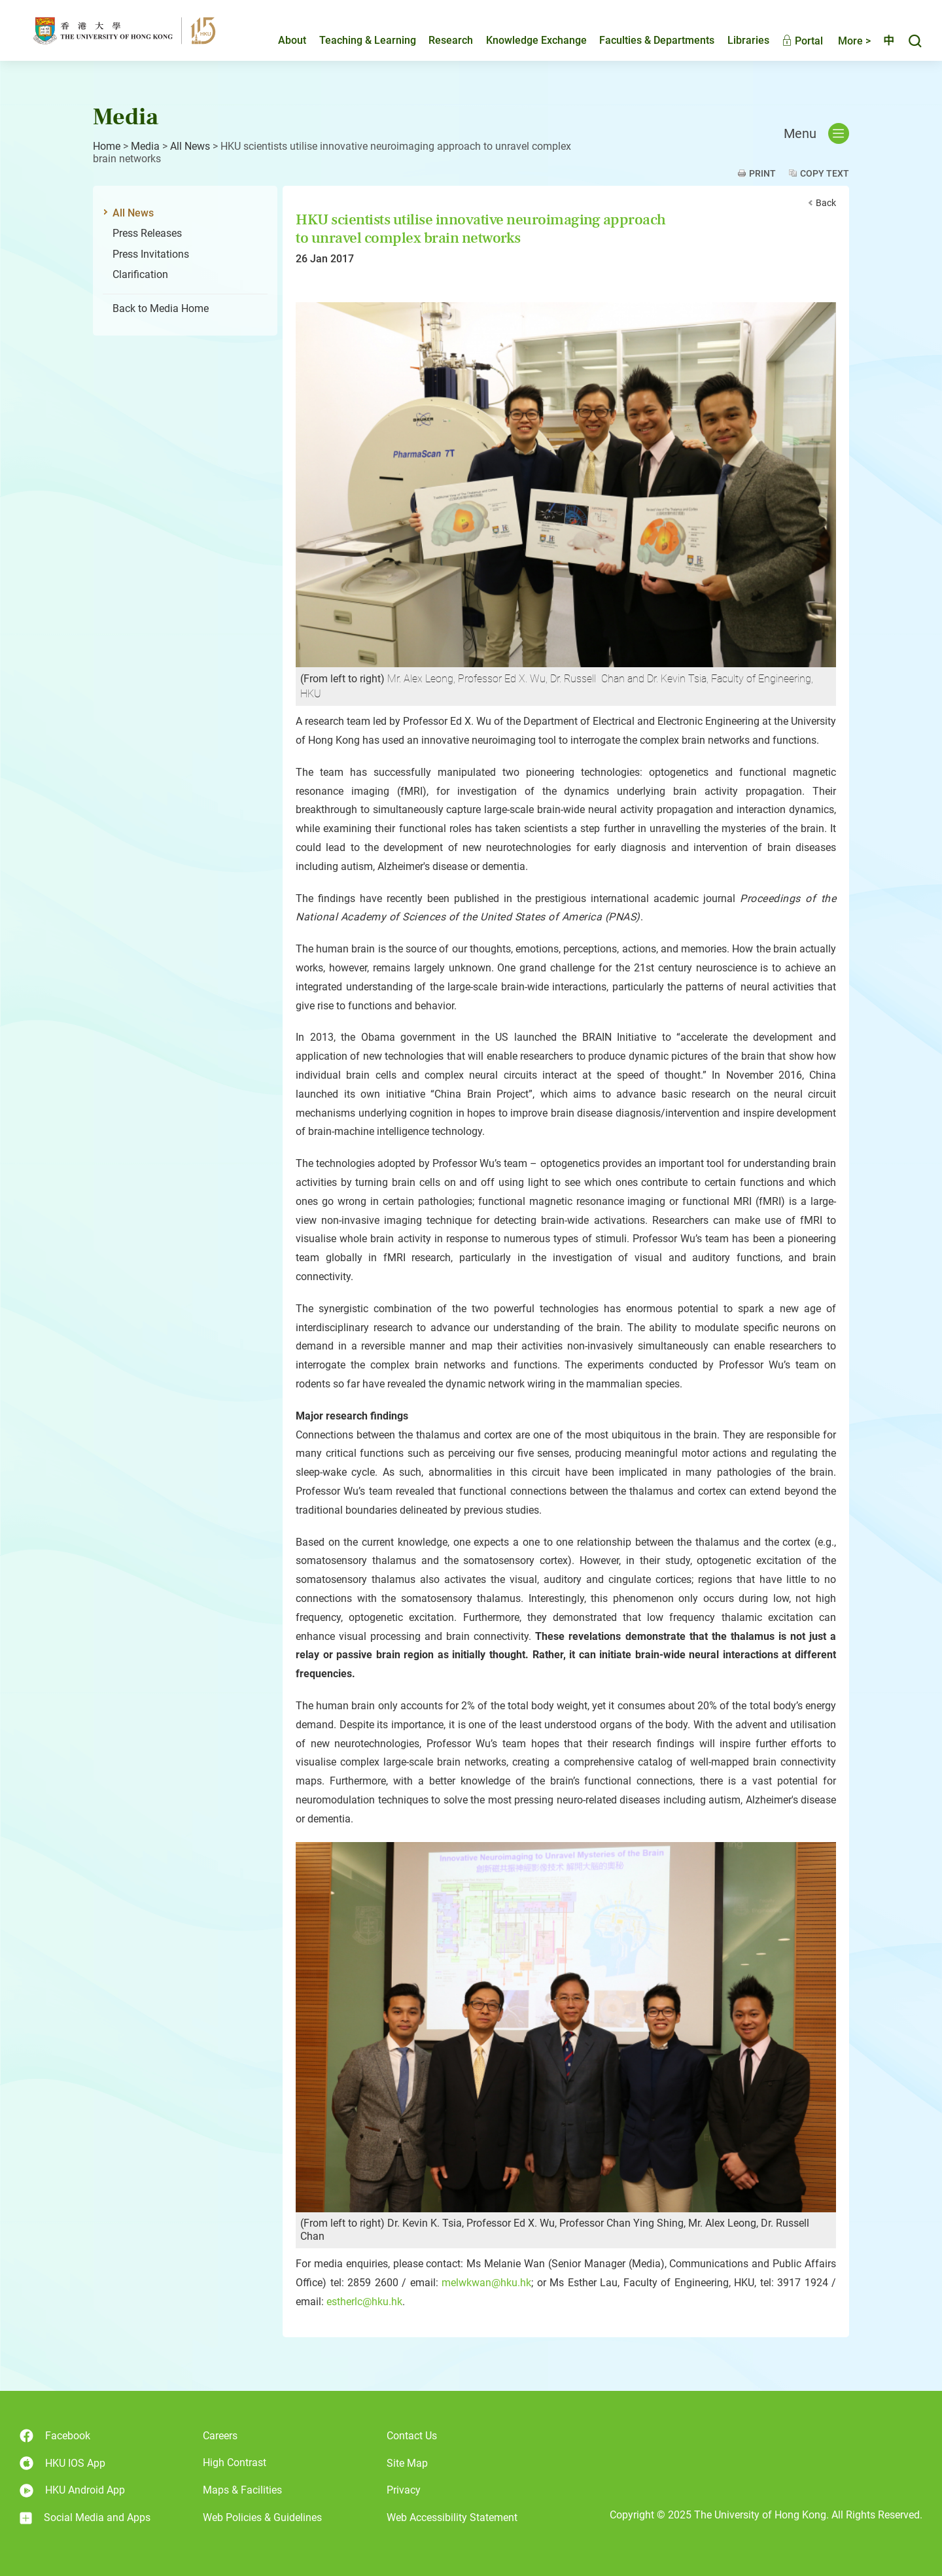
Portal (791, 44)
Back (826, 203)
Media (145, 146)
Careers (220, 2435)
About (281, 43)
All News (190, 146)
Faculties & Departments (645, 43)
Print (762, 173)
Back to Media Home (161, 308)
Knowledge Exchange (525, 43)
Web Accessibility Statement (452, 2517)
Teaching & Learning (356, 43)
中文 (883, 43)
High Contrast (234, 2462)
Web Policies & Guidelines (262, 2517)
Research (439, 43)
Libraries (737, 43)
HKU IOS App (62, 2463)
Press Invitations (151, 254)
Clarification (140, 274)
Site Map (407, 2463)
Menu (816, 133)
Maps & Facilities (242, 2490)
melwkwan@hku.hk (486, 2282)
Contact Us (412, 2435)
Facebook (55, 2436)
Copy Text (824, 173)
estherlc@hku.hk (364, 2301)
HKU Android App (72, 2491)
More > (843, 44)
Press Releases (147, 233)
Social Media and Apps (85, 2517)
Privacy (404, 2490)
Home (106, 146)
